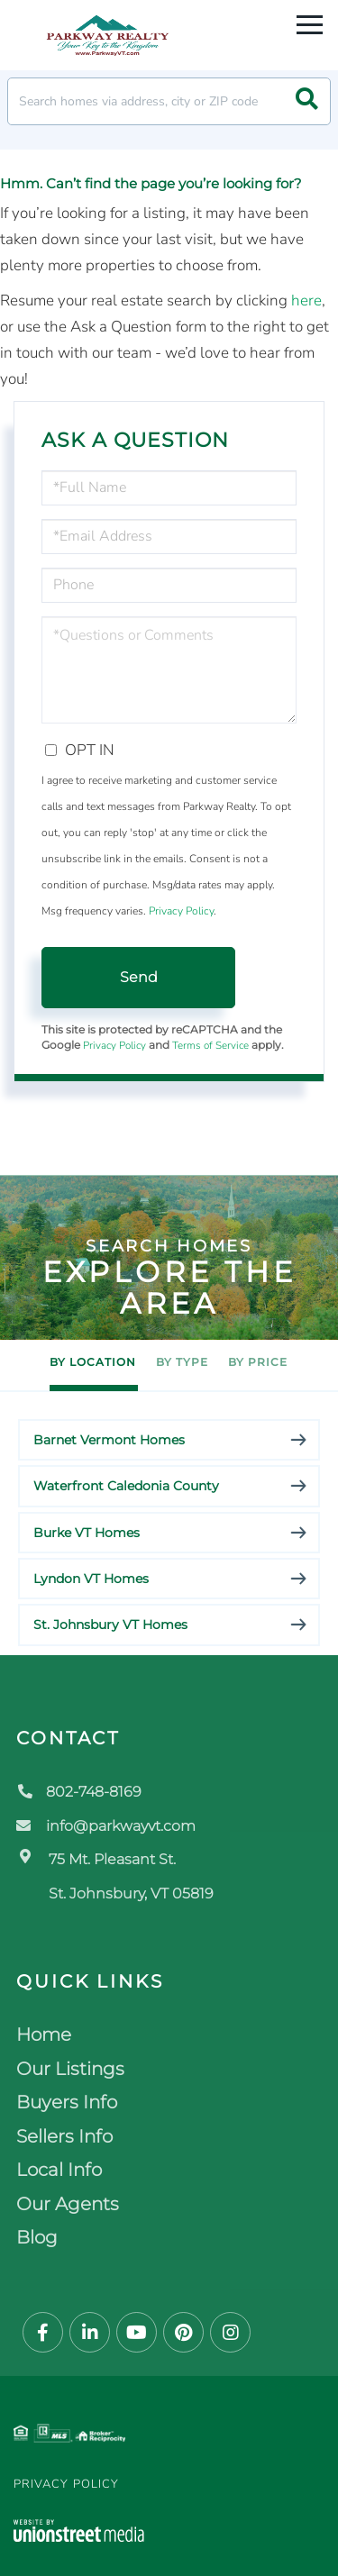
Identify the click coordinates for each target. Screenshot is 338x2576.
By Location (93, 1362)
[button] (307, 101)
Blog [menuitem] (37, 2237)
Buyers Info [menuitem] (66, 2102)
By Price (258, 1362)
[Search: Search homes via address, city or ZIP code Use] (169, 101)
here (306, 300)
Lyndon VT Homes (91, 1578)
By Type (182, 1362)
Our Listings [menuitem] (70, 2069)
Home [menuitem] (43, 2034)
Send (139, 977)
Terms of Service (210, 1045)
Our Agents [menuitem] (67, 2204)
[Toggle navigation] (310, 22)
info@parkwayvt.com (106, 1825)
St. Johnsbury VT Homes (110, 1624)
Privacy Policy (181, 911)
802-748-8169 (79, 1791)
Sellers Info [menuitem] (64, 2136)
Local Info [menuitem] (59, 2169)
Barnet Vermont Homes (109, 1440)
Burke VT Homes (86, 1533)
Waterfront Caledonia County (126, 1486)
